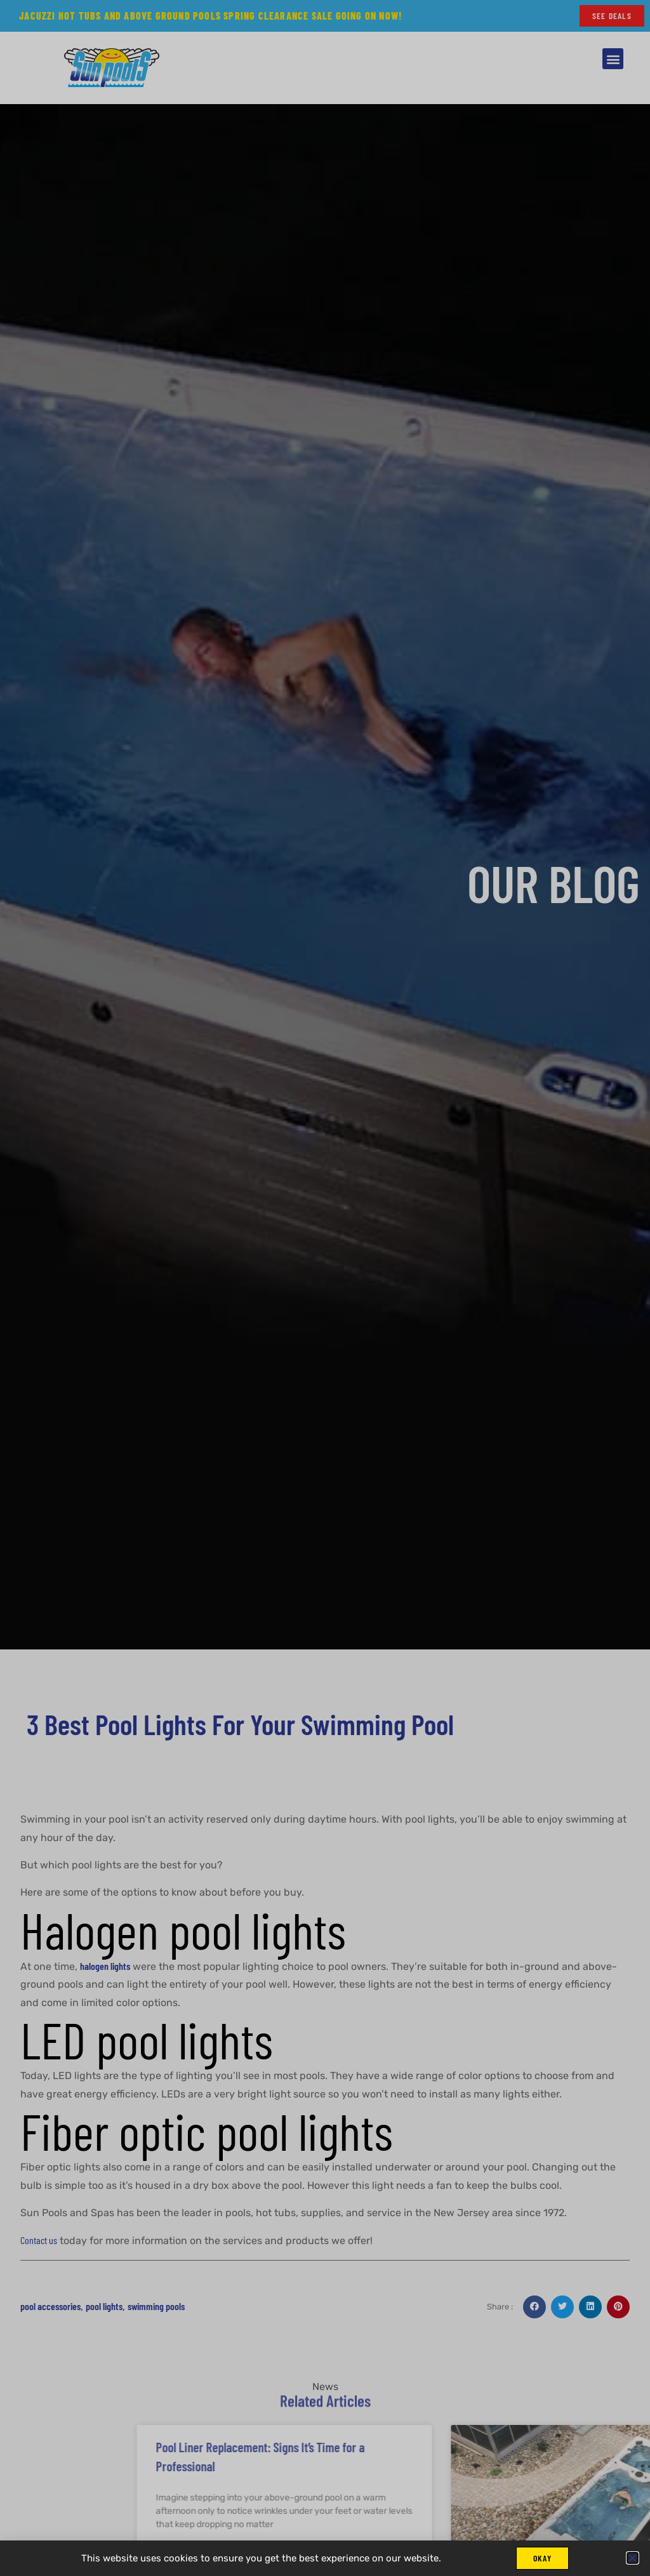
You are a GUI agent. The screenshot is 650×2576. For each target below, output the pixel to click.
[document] (325, 1288)
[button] (632, 2556)
